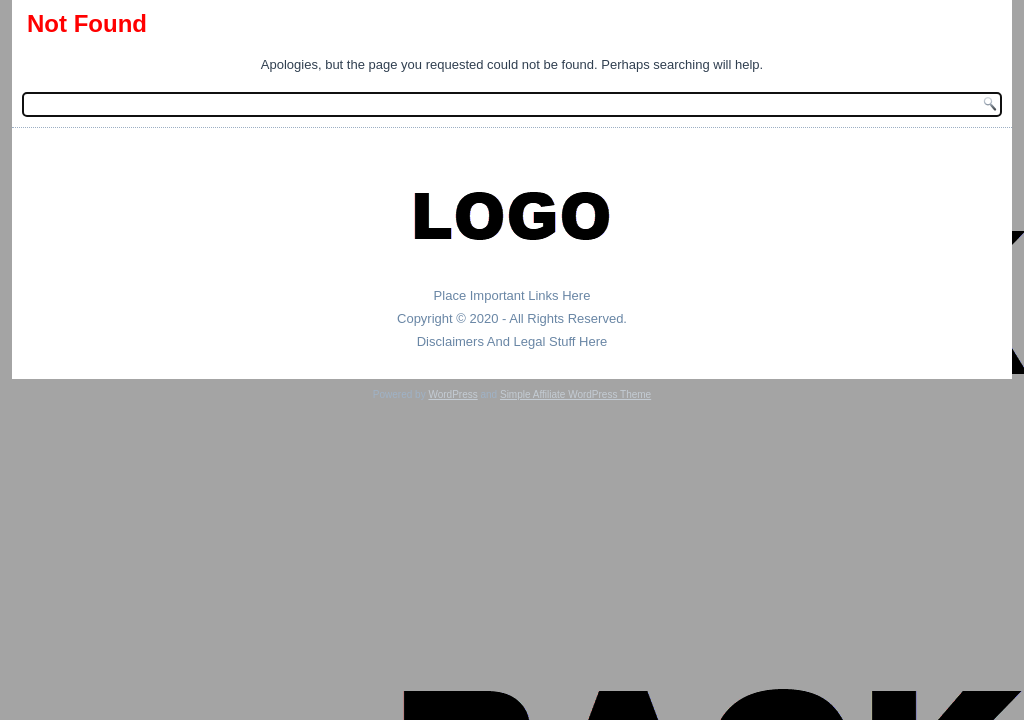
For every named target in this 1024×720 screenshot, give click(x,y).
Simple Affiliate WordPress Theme (575, 394)
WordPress (452, 394)
